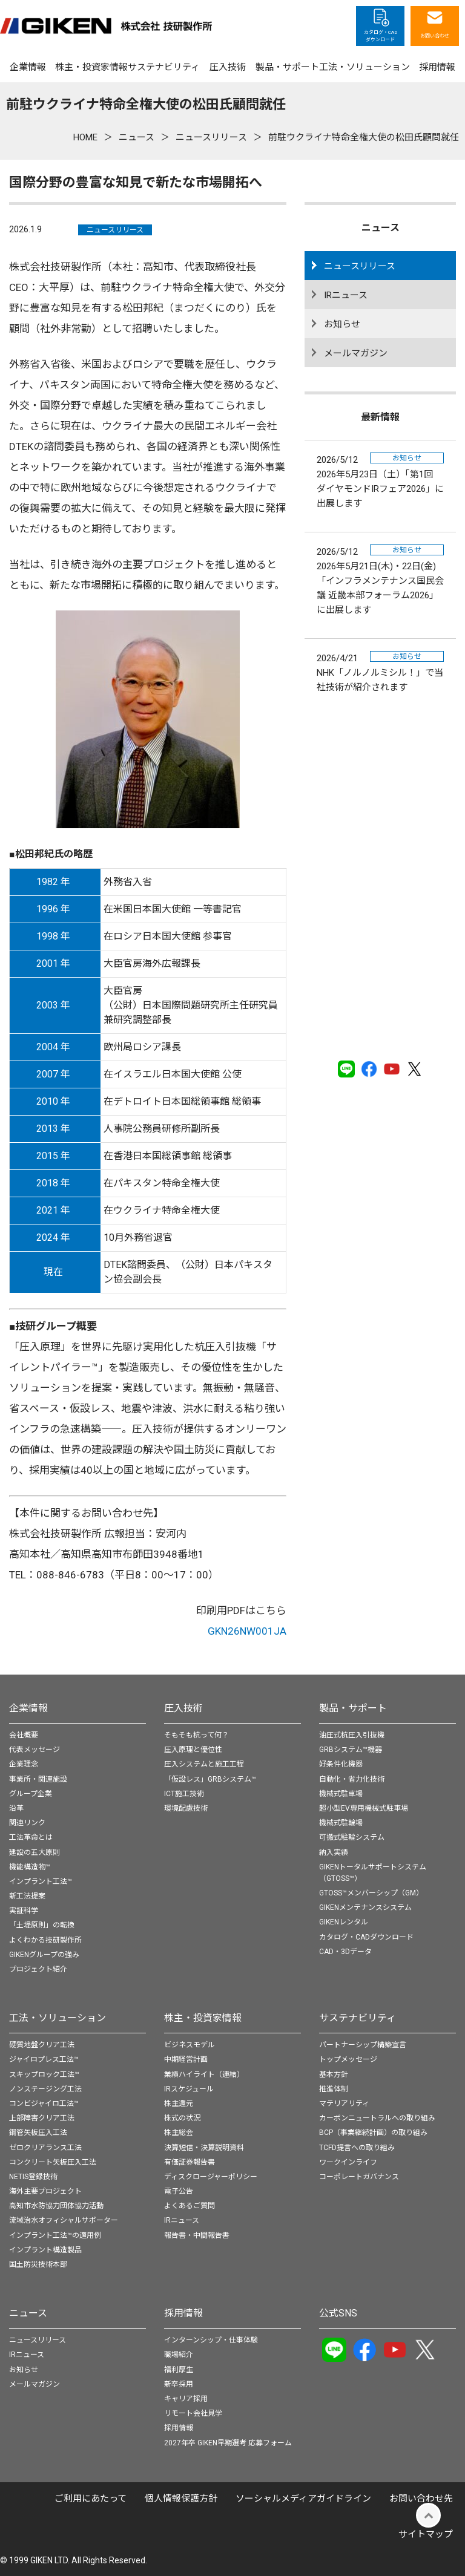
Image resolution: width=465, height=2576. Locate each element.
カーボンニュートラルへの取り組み (377, 2118)
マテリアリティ (344, 2103)
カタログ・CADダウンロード (366, 1937)
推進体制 (333, 2089)
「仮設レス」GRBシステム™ (210, 1779)
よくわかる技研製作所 (45, 1940)
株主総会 (178, 2132)
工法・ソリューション (57, 2018)
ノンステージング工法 (45, 2089)
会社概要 (23, 1735)
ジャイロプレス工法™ (44, 2059)
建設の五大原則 (34, 1852)
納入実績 (333, 1852)
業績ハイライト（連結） (204, 2074)
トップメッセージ (348, 2059)
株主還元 (178, 2103)
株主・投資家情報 (203, 2018)
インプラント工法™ (40, 1881)
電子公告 (178, 2191)
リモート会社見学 (193, 2413)
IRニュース (346, 295)
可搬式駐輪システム (351, 1837)
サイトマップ (425, 2534)
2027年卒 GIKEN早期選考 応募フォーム (228, 2443)
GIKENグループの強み (44, 1954)
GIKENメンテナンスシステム (365, 1907)
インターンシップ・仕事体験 (211, 2340)
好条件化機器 (341, 1764)
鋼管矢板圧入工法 (38, 2132)
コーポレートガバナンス (359, 2176)
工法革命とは (31, 1837)
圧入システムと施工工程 (204, 1764)
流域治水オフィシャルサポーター (63, 2220)
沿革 (16, 1808)
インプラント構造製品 (45, 2250)
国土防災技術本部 (38, 2264)
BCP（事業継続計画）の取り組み (373, 2132)
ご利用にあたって (90, 2498)
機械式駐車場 (341, 1794)
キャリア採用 (186, 2399)
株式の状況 (182, 2118)
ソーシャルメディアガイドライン (303, 2498)
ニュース (28, 2313)
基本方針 (333, 2074)
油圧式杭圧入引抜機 (351, 1735)
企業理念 (23, 1764)
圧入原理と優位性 (193, 1749)
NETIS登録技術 (33, 2176)
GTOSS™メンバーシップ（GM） (371, 1893)
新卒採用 (178, 2384)
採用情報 (183, 2313)
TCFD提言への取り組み (357, 2147)
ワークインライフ (348, 2162)
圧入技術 (183, 1708)
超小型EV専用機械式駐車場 (363, 1808)
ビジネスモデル (189, 2045)
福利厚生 (178, 2369)
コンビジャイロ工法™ (44, 2103)
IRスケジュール (189, 2089)
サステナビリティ (357, 2018)
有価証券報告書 (189, 2162)
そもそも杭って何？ (196, 1735)
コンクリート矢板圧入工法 (52, 2162)
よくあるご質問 (189, 2206)
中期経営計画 (186, 2059)
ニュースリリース (115, 230)
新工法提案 (27, 1896)
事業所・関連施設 (38, 1779)
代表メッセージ (34, 1749)
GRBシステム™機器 (350, 1749)
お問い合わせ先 (421, 2498)
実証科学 (23, 1910)
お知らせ (342, 324)
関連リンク (27, 1823)
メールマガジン (356, 353)
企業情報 (28, 1708)
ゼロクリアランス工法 (45, 2147)
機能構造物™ (29, 1867)
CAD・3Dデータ (345, 1951)
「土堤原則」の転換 (41, 1925)
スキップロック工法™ (44, 2074)
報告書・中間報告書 (196, 2235)
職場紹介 (178, 2354)
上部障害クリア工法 (41, 2118)
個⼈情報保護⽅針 (181, 2498)
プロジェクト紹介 (38, 1969)
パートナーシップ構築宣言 (362, 2045)
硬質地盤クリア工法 (41, 2045)
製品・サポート (353, 1708)
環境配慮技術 (186, 1808)
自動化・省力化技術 (351, 1779)
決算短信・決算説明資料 (204, 2147)
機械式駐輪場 (341, 1823)
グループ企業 (30, 1794)
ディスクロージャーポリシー (210, 2176)
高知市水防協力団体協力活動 (56, 2206)
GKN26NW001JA (247, 1631)
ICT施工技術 (184, 1794)
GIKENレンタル (343, 1922)
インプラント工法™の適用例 (55, 2235)
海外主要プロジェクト (45, 2191)
